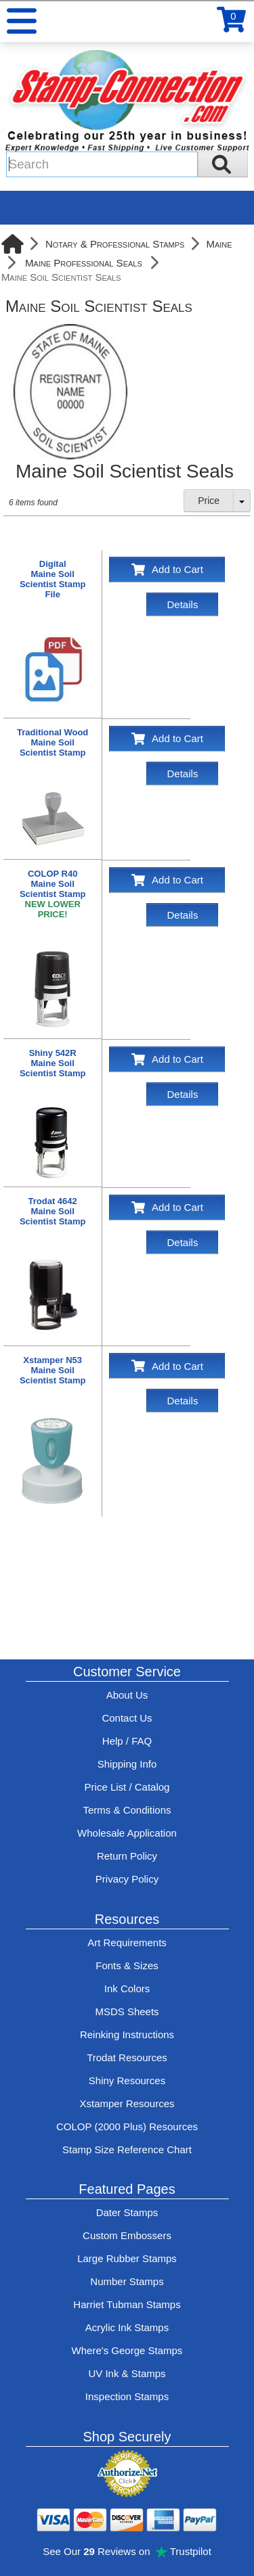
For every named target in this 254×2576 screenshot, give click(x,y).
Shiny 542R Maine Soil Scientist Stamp (53, 1063)
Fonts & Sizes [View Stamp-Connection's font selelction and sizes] (127, 1965)
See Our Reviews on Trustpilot (127, 2551)
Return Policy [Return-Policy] (127, 1856)
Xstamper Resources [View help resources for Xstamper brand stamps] (126, 2103)
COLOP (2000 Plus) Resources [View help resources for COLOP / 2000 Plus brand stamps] (127, 2126)
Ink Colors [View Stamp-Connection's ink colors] (127, 1988)
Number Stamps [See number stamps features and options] (126, 2281)
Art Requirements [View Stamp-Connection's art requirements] (127, 1942)
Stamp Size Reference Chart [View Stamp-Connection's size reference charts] (127, 2149)
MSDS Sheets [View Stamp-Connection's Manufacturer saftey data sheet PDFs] (126, 2011)
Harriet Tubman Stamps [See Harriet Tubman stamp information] (126, 2304)
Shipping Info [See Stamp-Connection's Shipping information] (127, 1764)
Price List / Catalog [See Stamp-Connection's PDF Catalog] (127, 1787)
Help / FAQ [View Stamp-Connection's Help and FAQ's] (127, 1741)
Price (208, 500)
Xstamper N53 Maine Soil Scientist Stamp (53, 1370)
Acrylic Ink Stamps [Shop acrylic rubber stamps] (127, 2327)
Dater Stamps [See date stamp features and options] (127, 2212)
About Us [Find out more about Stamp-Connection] (127, 1695)
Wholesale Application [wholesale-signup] (127, 1833)
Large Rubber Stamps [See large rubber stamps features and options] (127, 2258)
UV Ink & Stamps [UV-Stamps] (126, 2373)
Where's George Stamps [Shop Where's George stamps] (127, 2350)
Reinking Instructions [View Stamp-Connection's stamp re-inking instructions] (127, 2034)
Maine (219, 244)
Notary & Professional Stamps (115, 244)
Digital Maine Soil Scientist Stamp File (53, 579)
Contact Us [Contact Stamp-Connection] (127, 1718)
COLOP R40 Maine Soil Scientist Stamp (52, 894)
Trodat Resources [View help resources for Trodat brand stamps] (127, 2057)
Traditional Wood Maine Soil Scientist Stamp (52, 742)
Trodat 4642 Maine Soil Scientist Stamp (53, 1211)
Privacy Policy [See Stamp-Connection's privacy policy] (127, 1879)
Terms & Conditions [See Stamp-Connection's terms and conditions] (127, 1810)
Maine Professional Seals (83, 263)
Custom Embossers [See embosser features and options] (127, 2235)
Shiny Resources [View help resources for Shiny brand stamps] (127, 2080)
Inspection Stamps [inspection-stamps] (127, 2396)
